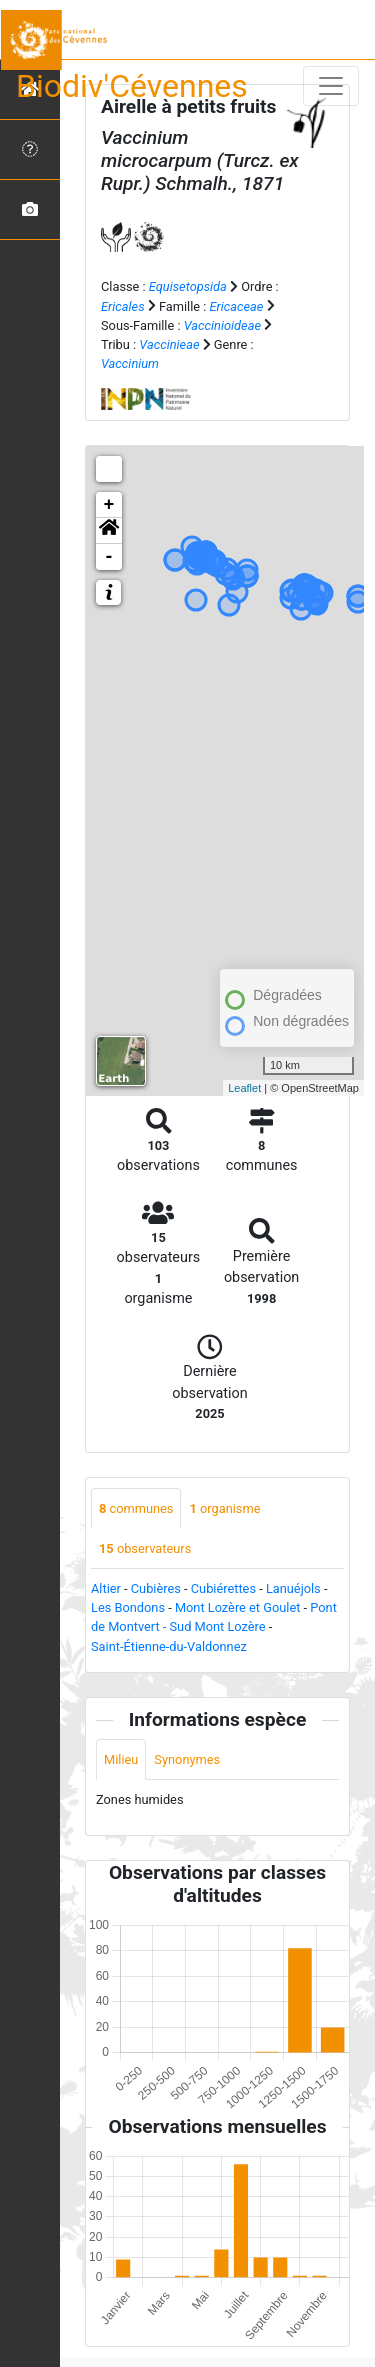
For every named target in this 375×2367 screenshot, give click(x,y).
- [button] (109, 557)
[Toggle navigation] (331, 86)
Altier (106, 1588)
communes (136, 1508)
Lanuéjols (293, 1588)
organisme (224, 1508)
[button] (109, 531)
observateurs (145, 1548)
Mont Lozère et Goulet (238, 1607)
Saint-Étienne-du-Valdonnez (169, 1646)
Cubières (156, 1588)
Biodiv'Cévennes (132, 86)
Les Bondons (128, 1607)
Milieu (121, 1759)
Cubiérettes (223, 1588)
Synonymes (187, 1759)
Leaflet (244, 1088)
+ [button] (109, 505)
